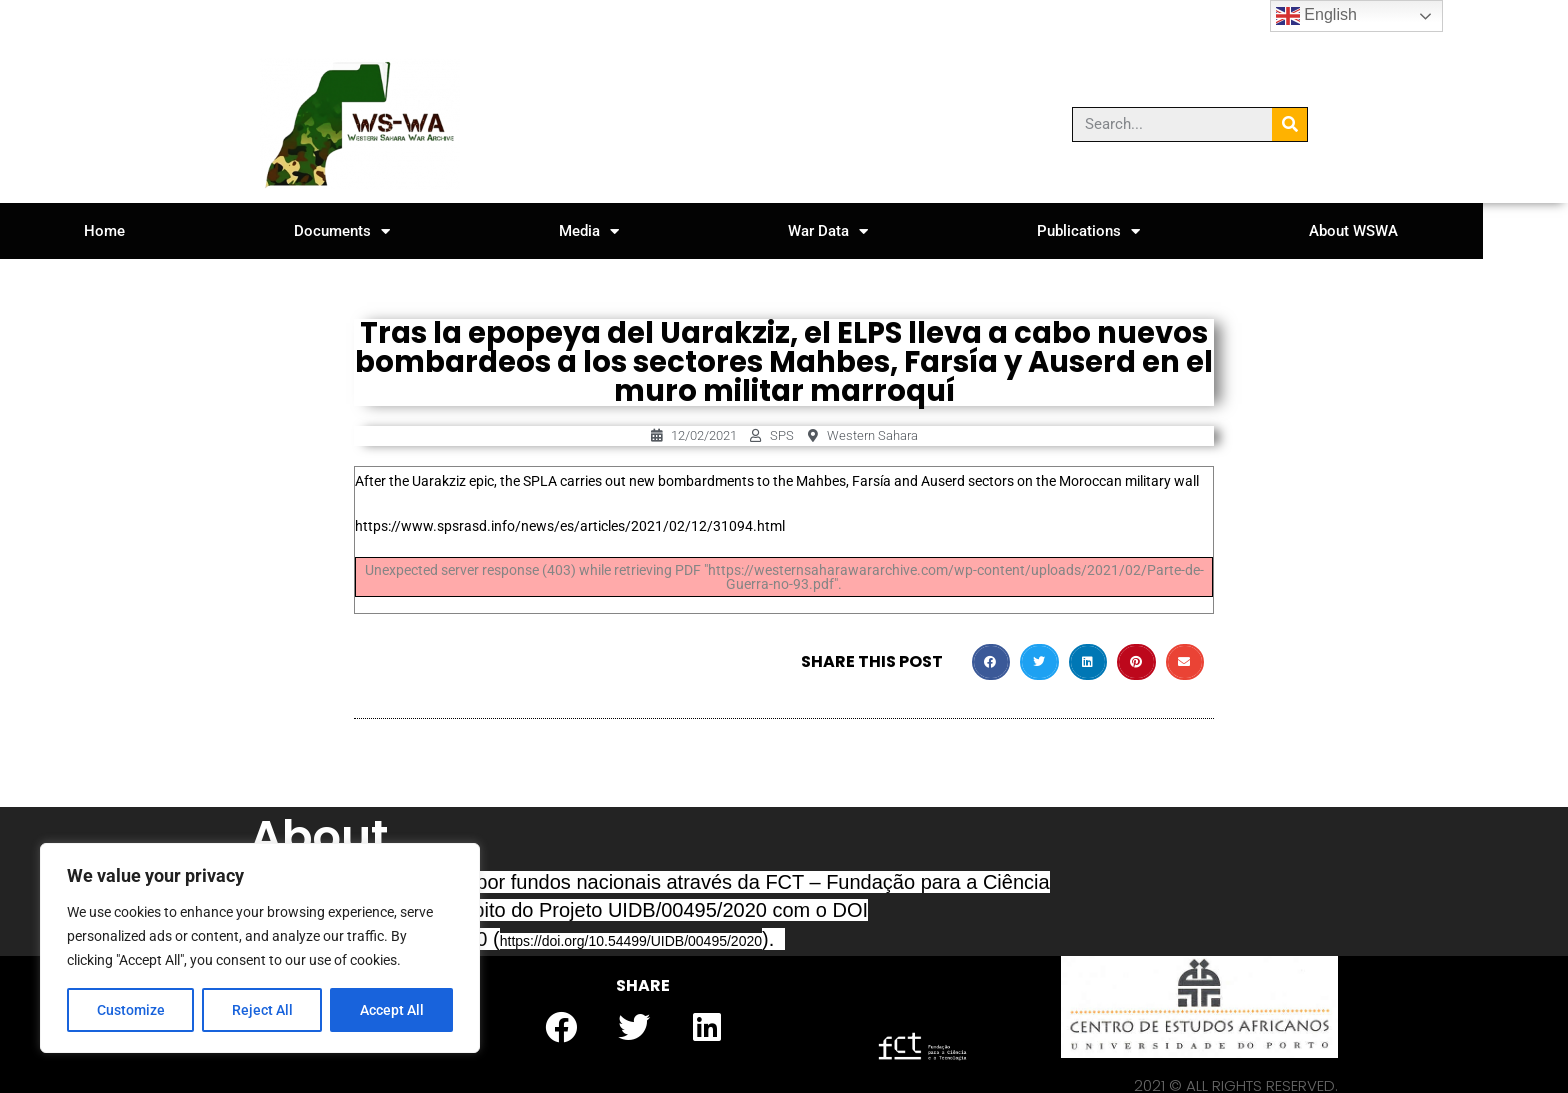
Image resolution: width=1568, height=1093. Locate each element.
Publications (1152, 231)
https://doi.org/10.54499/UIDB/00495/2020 (631, 941)
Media (625, 231)
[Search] (1289, 124)
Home (112, 231)
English (1316, 16)
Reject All (262, 1010)
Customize (131, 1010)
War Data (878, 231)
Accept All (392, 1010)
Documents (364, 231)
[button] (991, 662)
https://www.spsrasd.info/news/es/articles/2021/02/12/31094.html (570, 526)
